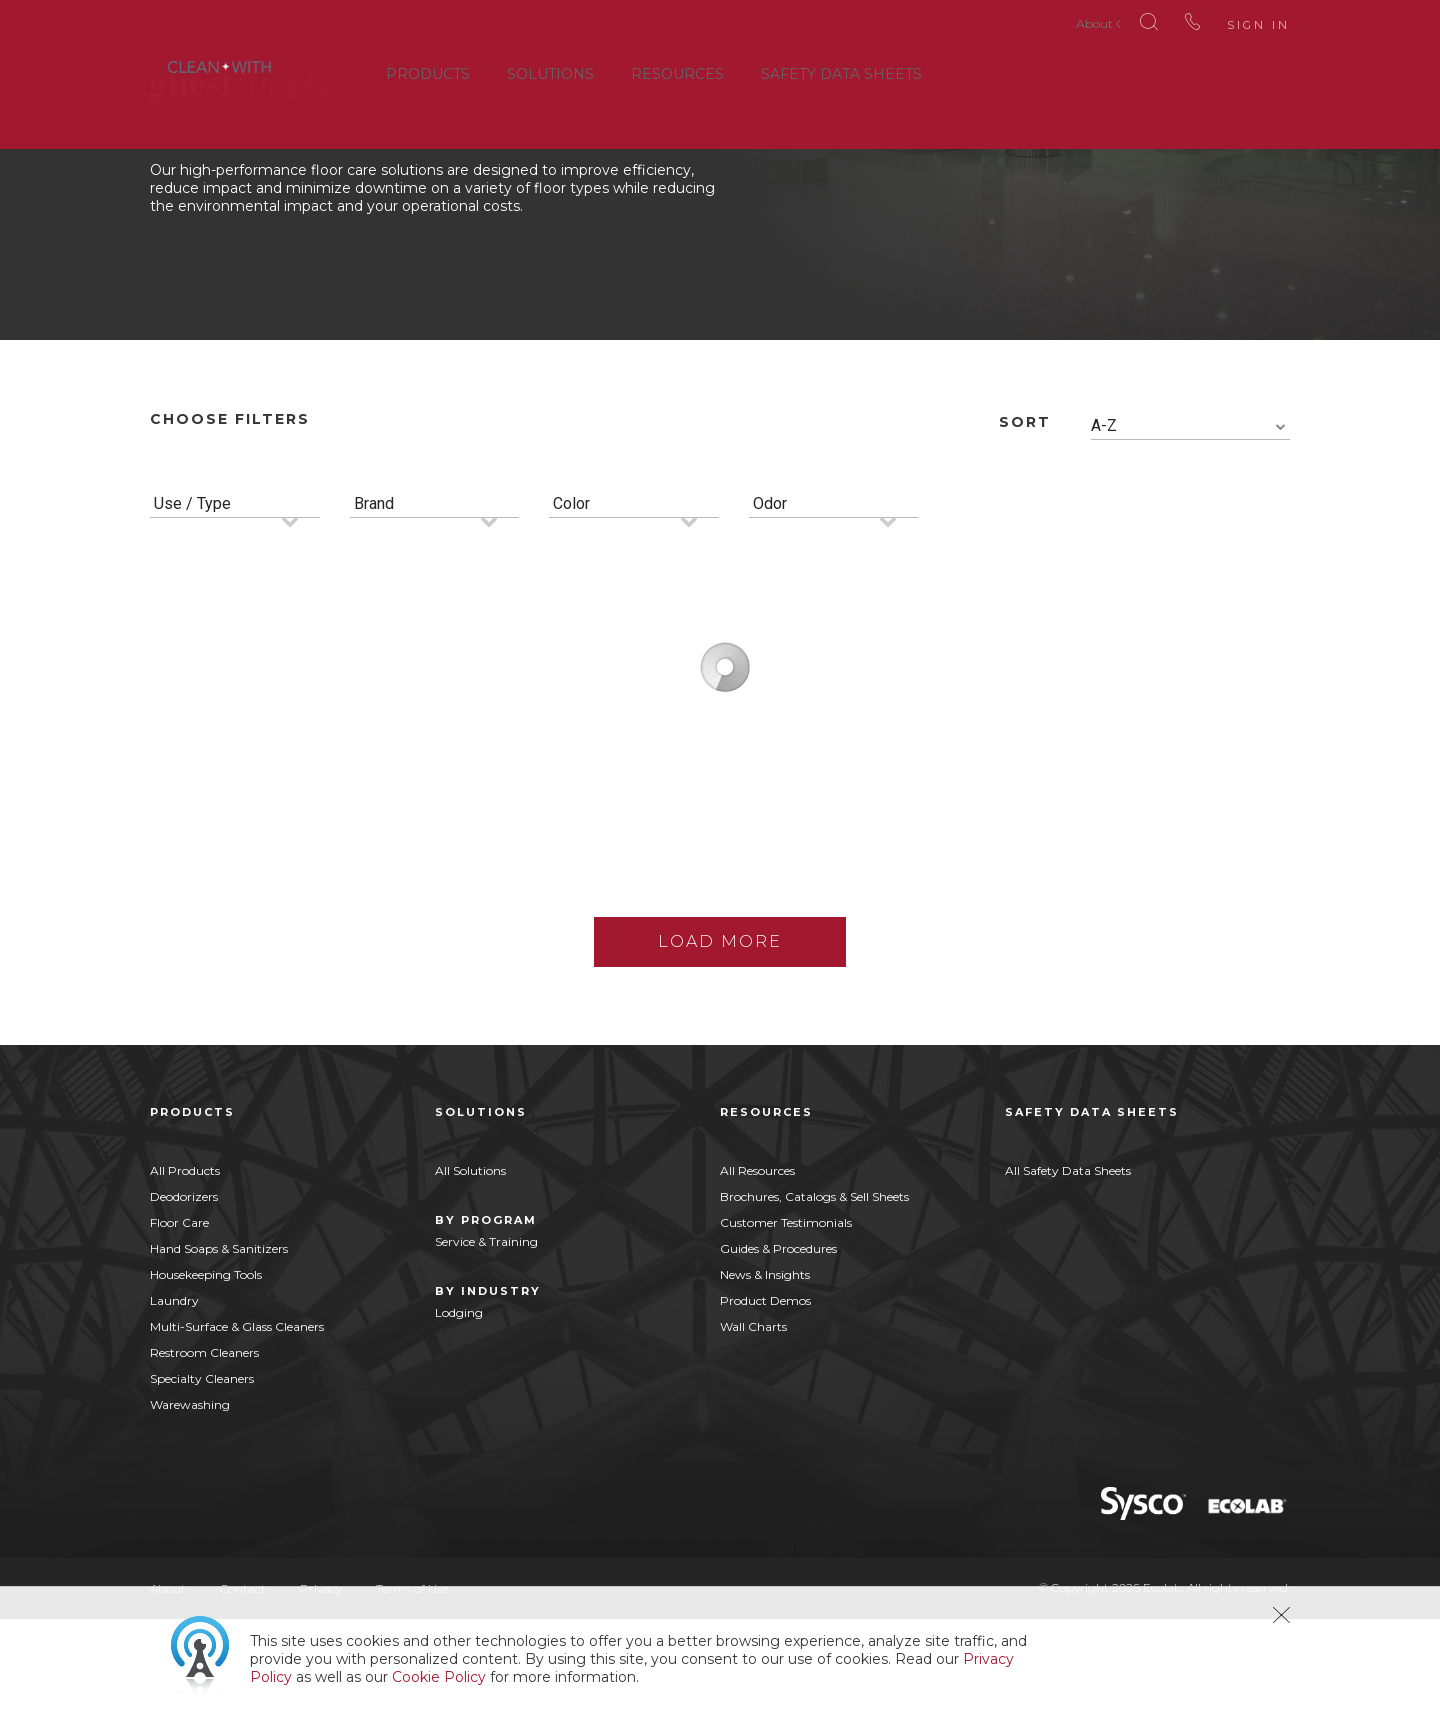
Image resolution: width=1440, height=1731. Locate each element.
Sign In (1228, 20)
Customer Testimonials (786, 1334)
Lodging (459, 1424)
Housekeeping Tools (206, 1386)
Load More (720, 1053)
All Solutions (470, 1282)
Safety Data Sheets (841, 69)
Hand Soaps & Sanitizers (219, 1360)
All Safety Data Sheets (1068, 1282)
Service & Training (486, 1353)
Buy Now (362, 963)
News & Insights (765, 1386)
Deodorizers (184, 1308)
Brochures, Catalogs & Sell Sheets (814, 1308)
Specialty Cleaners (202, 1490)
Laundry (174, 1412)
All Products (185, 1282)
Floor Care (179, 1334)
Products (428, 69)
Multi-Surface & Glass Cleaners (237, 1438)
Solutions (550, 69)
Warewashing (190, 1516)
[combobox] (1191, 538)
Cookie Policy (439, 1677)
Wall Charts (753, 1438)
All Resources (757, 1282)
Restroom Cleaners (204, 1464)
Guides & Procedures (778, 1360)
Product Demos (765, 1412)
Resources (677, 69)
